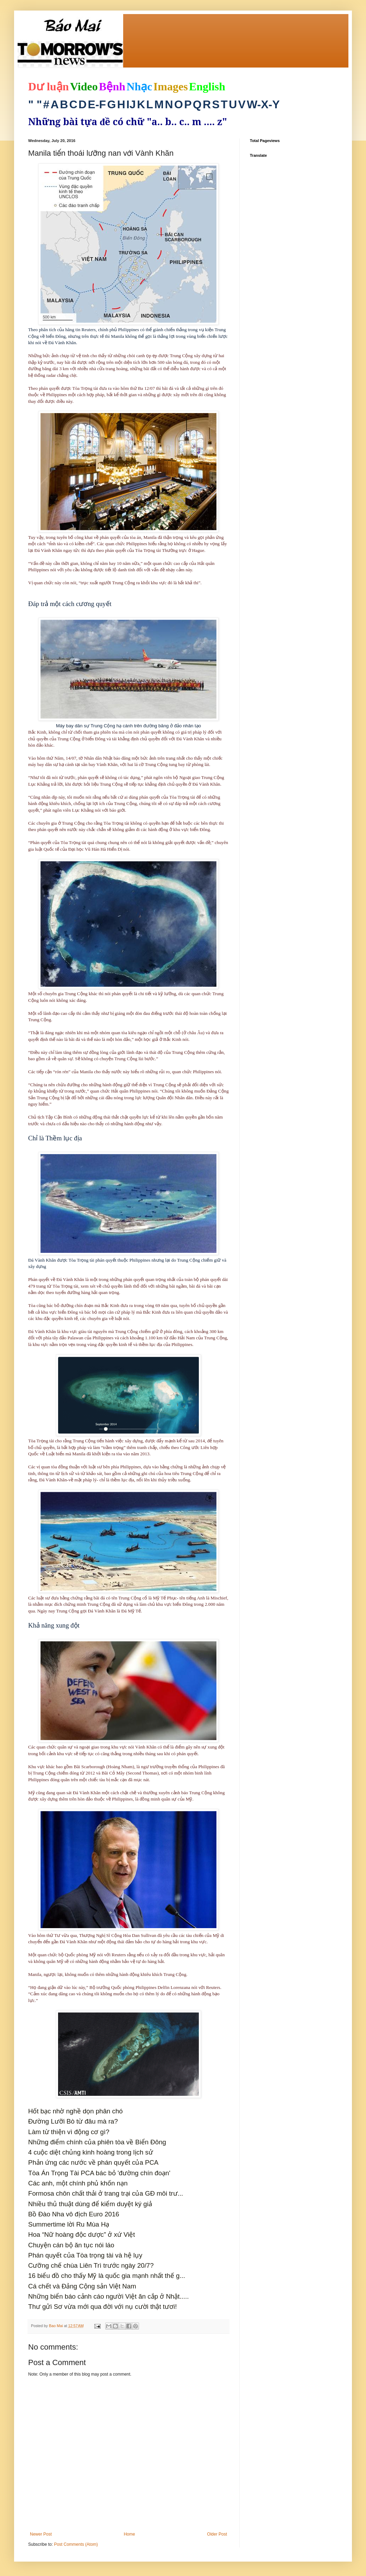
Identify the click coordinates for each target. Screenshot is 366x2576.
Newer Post (41, 2534)
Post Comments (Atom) (76, 2544)
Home (129, 2534)
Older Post (217, 2534)
